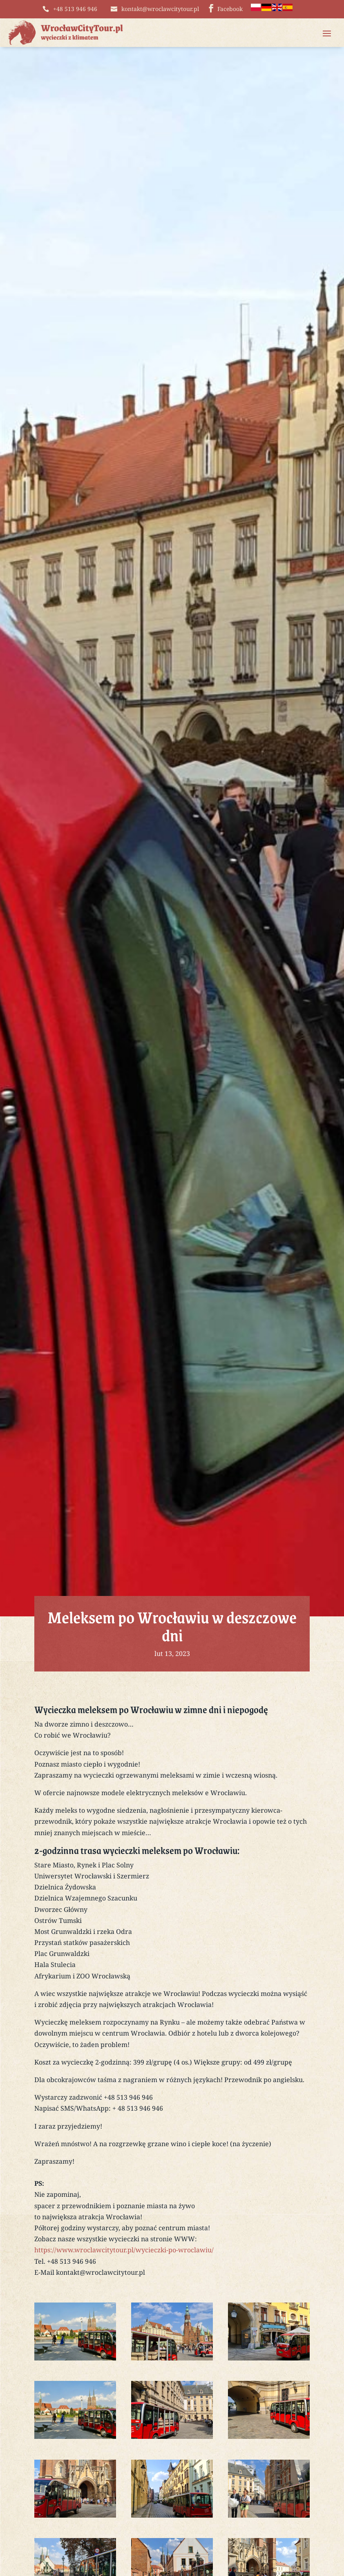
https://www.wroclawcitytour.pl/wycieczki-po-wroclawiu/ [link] (124, 2251)
